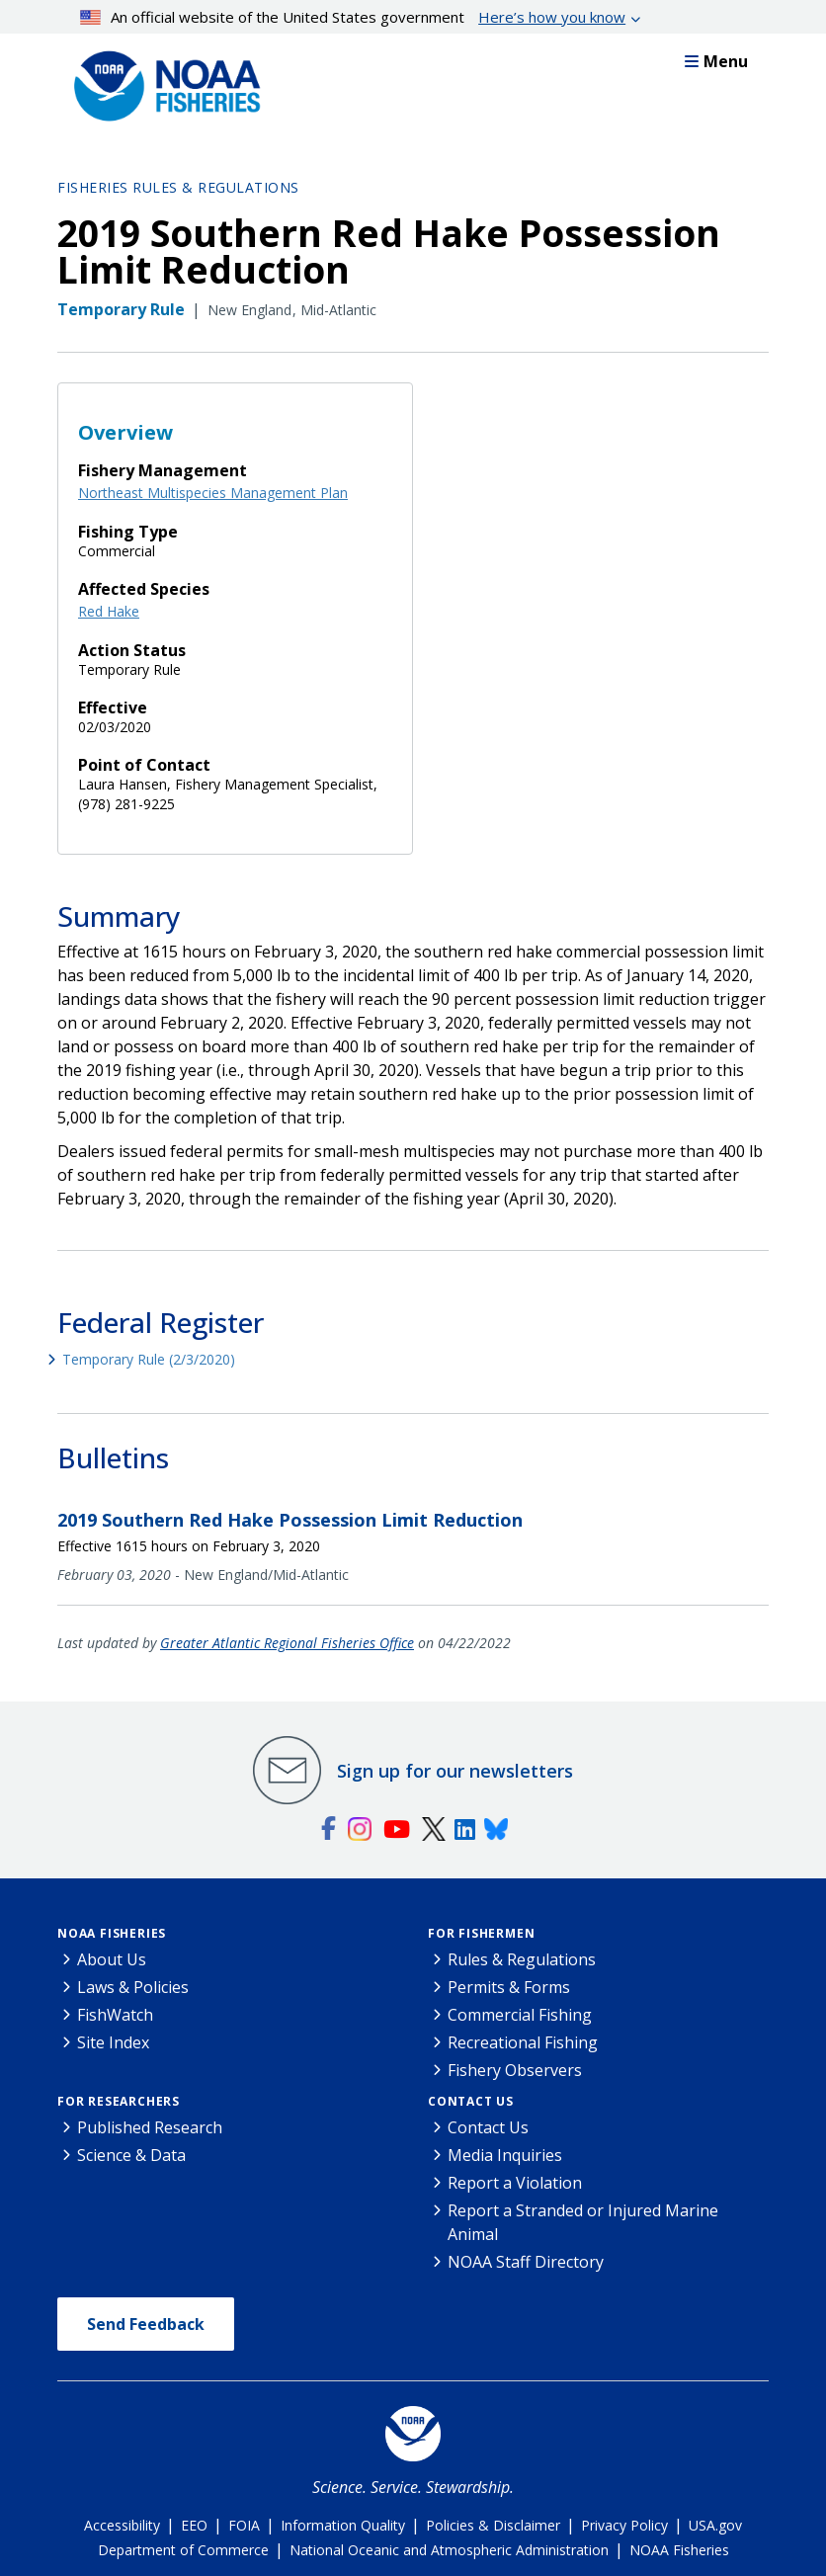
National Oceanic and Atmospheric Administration (449, 2549)
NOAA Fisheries (111, 1933)
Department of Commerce (183, 2549)
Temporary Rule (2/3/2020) (148, 1359)
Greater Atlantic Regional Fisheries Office (287, 1642)
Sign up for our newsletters (455, 1771)
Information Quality (343, 2525)
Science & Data (131, 2155)
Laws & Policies (133, 1987)
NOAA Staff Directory (526, 2262)
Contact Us (471, 2101)
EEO (194, 2525)
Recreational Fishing (523, 2042)
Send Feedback (146, 2324)
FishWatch (115, 2015)
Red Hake (108, 611)
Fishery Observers (515, 2070)
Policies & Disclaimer (493, 2525)
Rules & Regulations (522, 1959)
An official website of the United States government (353, 17)
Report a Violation (515, 2183)
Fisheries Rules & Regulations (178, 187)
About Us (111, 1959)
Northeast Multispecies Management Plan (213, 492)
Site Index (113, 2042)
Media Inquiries (505, 2155)
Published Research (149, 2127)
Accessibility (122, 2525)
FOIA (244, 2525)
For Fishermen (481, 1933)
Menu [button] (716, 61)
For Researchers (118, 2101)
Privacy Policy (624, 2525)
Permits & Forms (509, 1987)
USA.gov (715, 2525)
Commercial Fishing (520, 2015)
